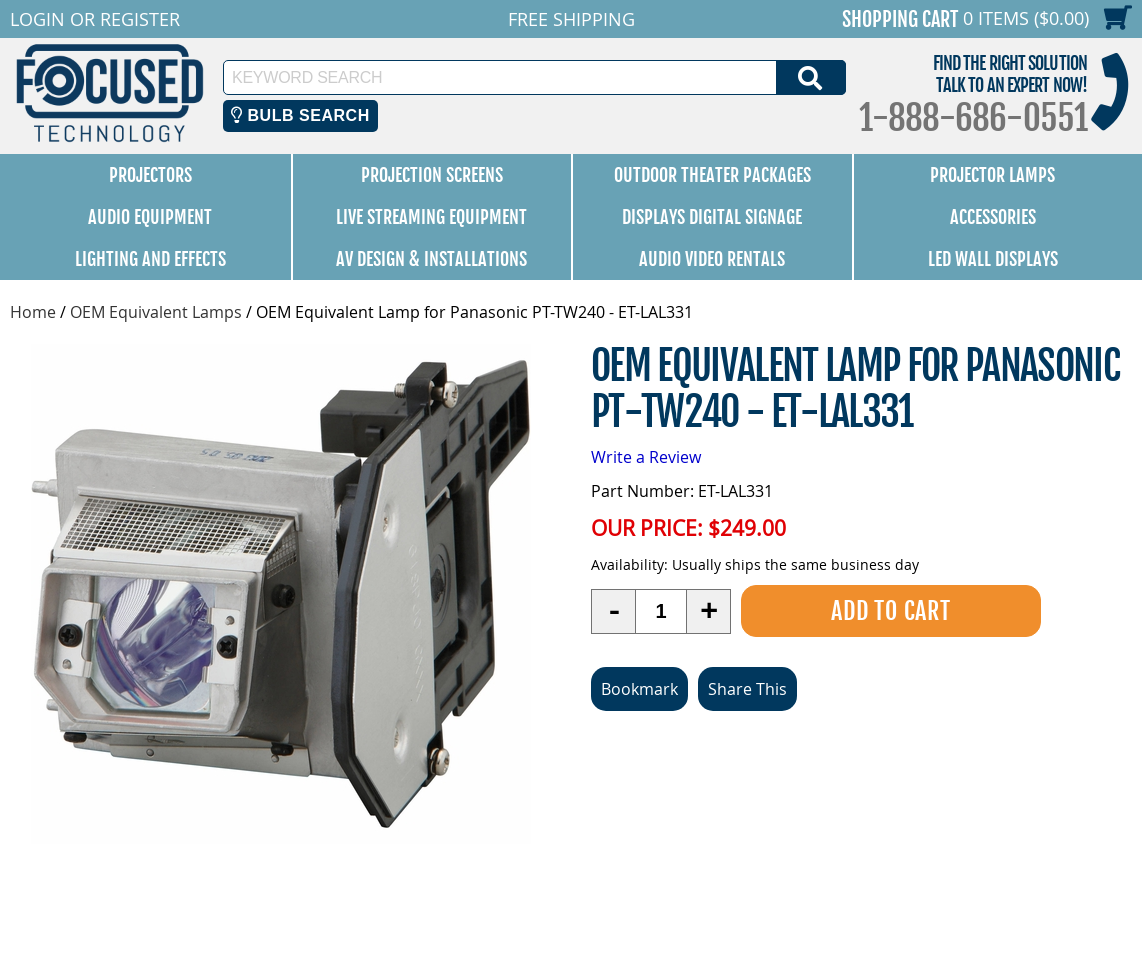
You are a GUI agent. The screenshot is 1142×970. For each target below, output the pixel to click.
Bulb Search (300, 115)
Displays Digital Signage (712, 217)
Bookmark (639, 689)
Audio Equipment (150, 217)
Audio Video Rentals (712, 259)
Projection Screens (432, 175)
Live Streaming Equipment (431, 217)
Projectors (150, 175)
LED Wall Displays (993, 259)
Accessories (993, 217)
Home (33, 312)
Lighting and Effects (150, 259)
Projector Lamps (992, 175)
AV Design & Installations (431, 259)
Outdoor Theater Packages (712, 175)
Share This (747, 689)
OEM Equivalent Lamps (156, 312)
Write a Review (646, 457)
